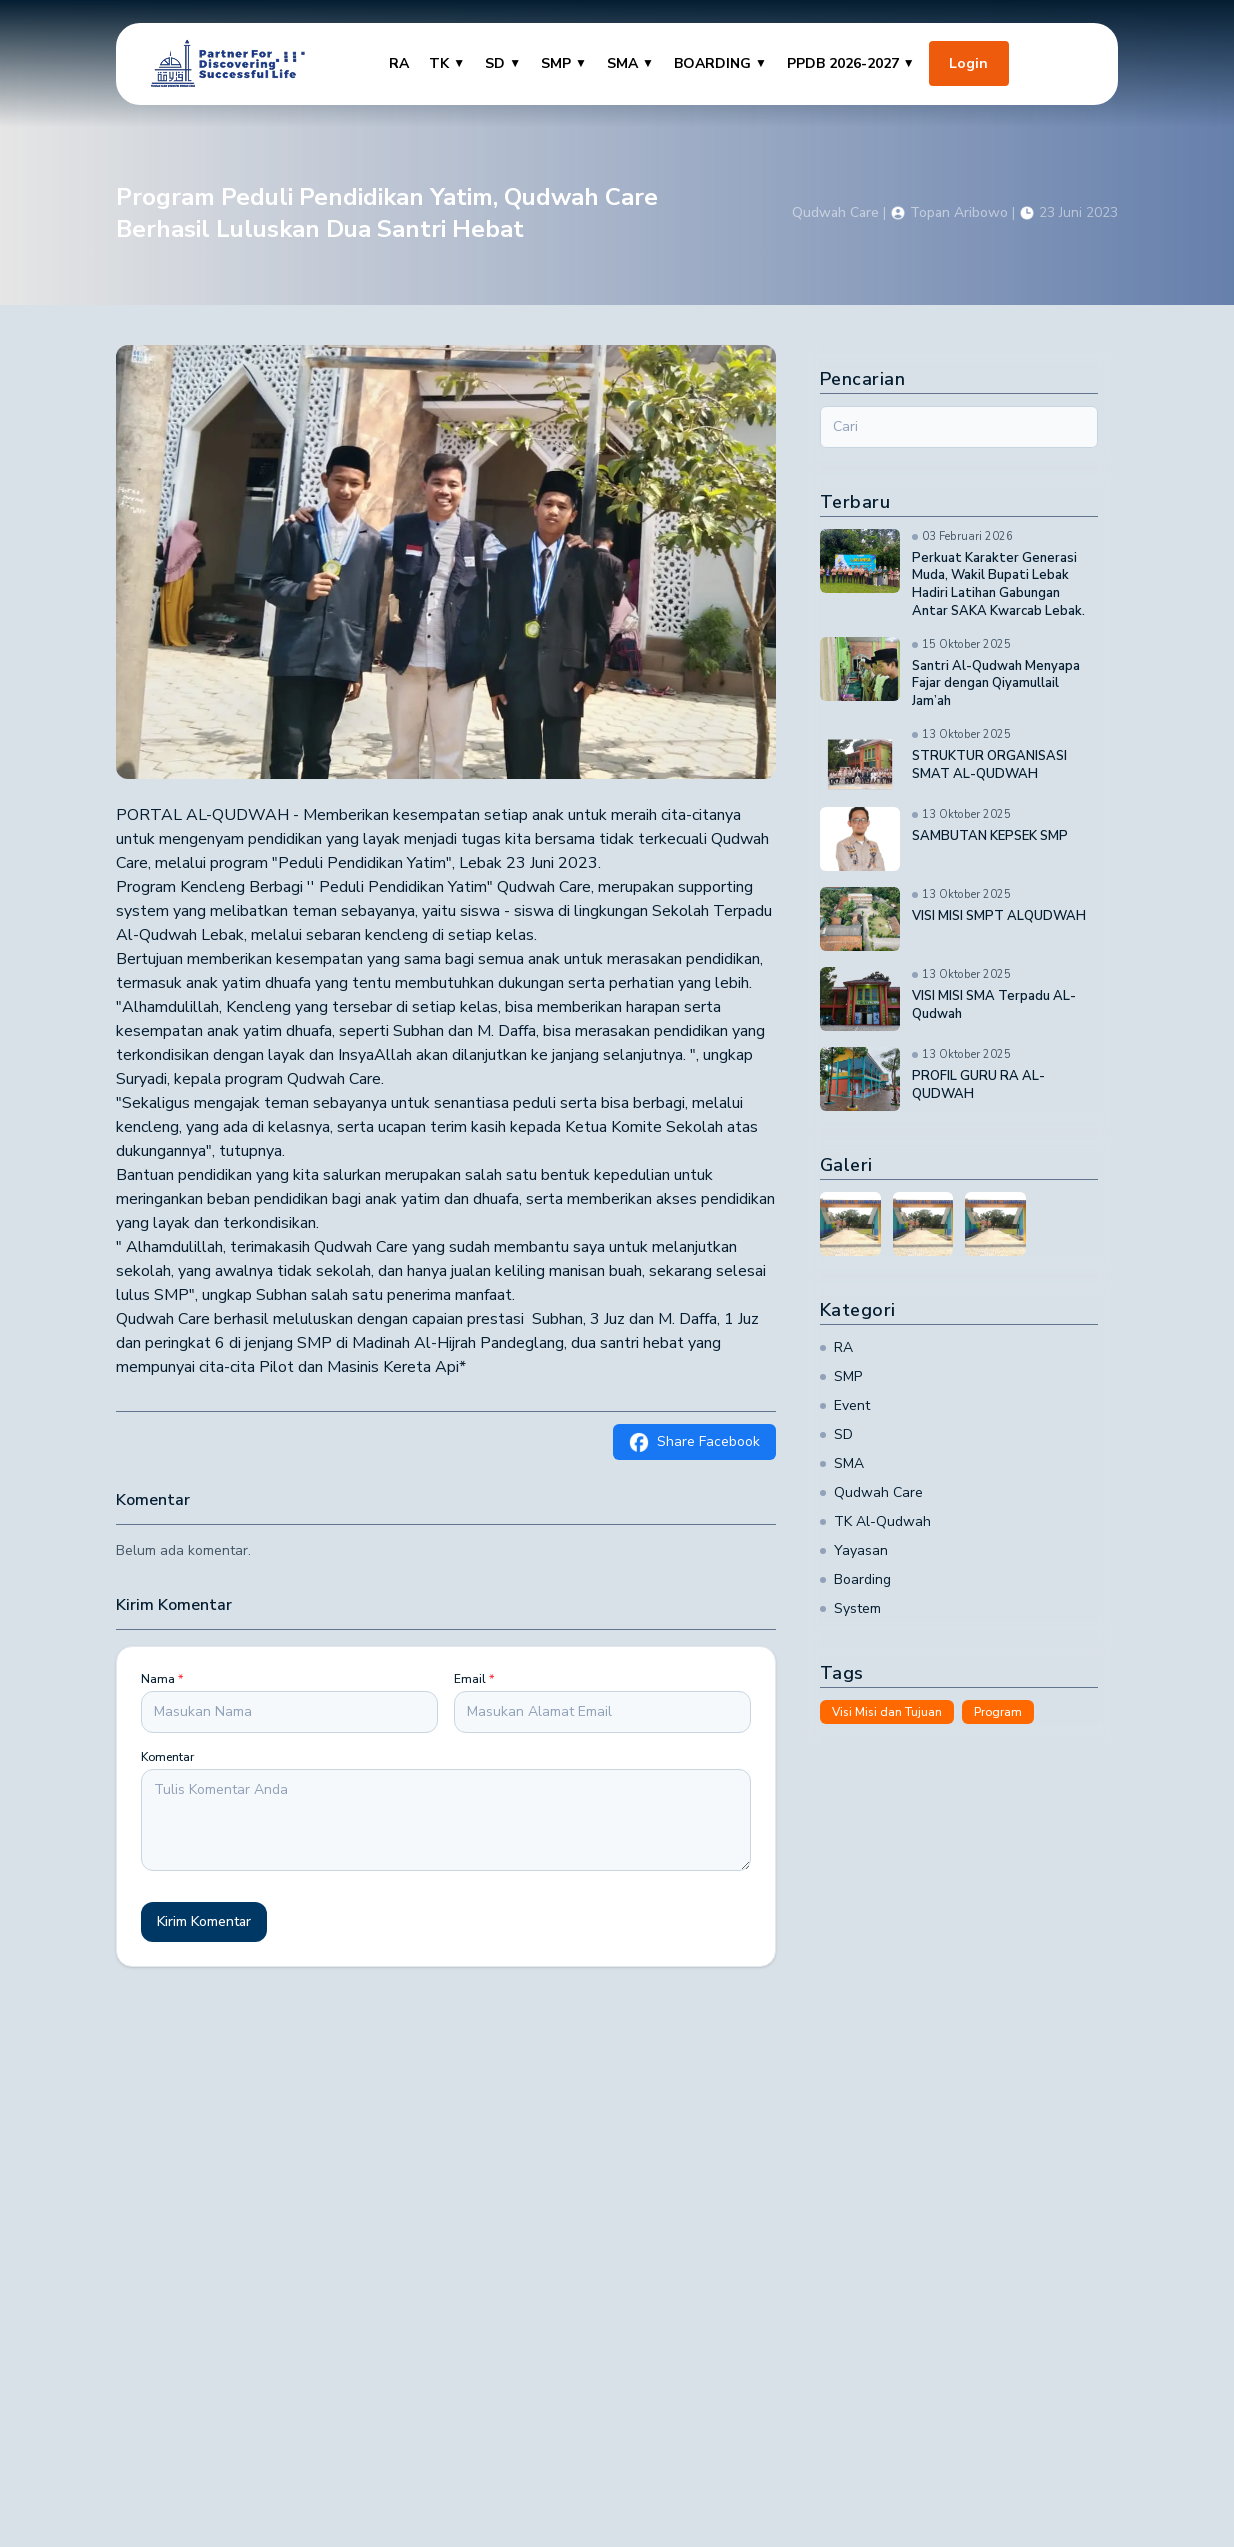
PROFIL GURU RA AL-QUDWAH (978, 1085)
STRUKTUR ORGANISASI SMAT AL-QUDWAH (989, 765)
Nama (162, 1679)
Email (474, 1679)
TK (447, 63)
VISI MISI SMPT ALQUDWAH (999, 916)
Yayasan (854, 1550)
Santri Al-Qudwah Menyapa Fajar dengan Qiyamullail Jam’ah (996, 684)
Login (968, 63)
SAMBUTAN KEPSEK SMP (990, 836)
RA (399, 63)
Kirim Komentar (204, 1921)
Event (845, 1405)
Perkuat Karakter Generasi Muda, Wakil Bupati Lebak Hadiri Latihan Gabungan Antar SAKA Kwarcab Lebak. (998, 585)
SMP (564, 63)
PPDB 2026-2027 (851, 63)
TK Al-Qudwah (875, 1521)
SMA (630, 63)
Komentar (167, 1757)
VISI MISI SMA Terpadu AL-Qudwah (994, 1005)
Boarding (855, 1579)
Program (998, 1712)
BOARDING (720, 63)
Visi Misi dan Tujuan (887, 1712)
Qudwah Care (871, 1492)
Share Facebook (694, 1442)
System (850, 1608)
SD (503, 63)
